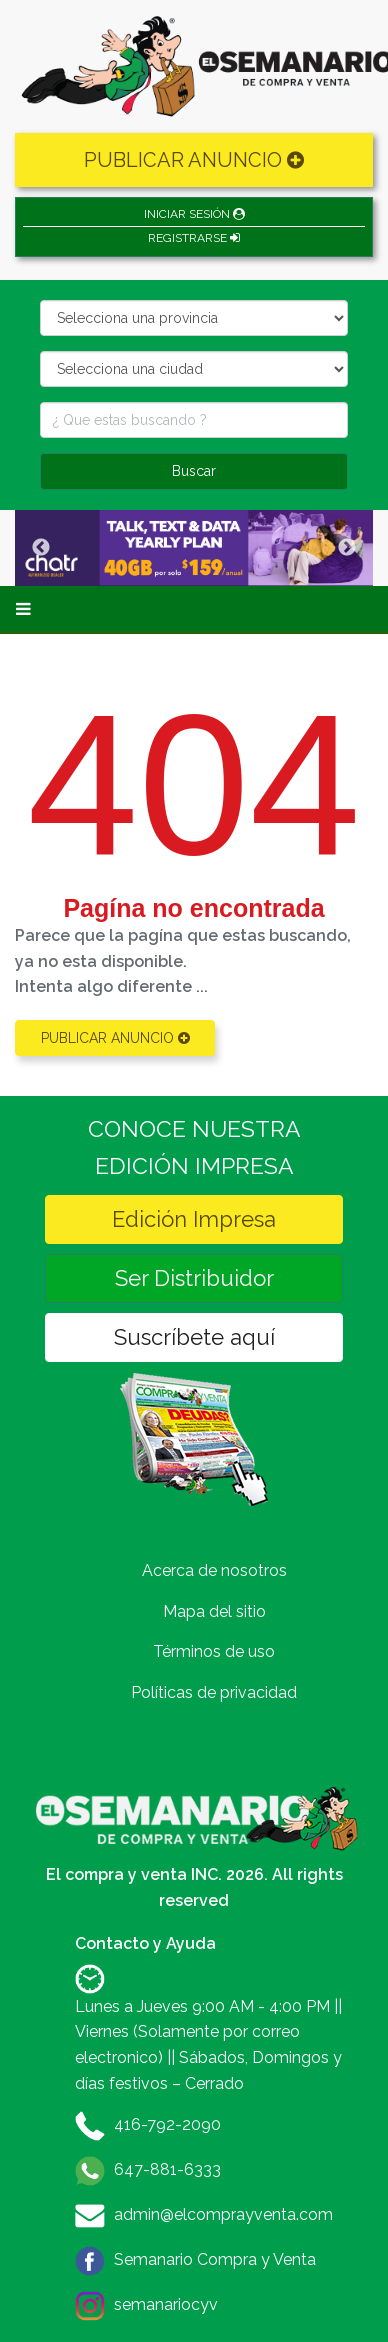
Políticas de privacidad (214, 1692)
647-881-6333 (167, 2169)
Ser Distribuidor (194, 1278)
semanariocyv (166, 2304)
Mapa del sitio (214, 1611)
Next (347, 548)
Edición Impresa (194, 1219)
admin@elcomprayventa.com (223, 2214)
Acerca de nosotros (214, 1570)
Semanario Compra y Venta (215, 2259)
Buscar (194, 471)
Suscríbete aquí (194, 1337)
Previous (41, 548)
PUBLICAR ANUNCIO (194, 160)
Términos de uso (214, 1651)
